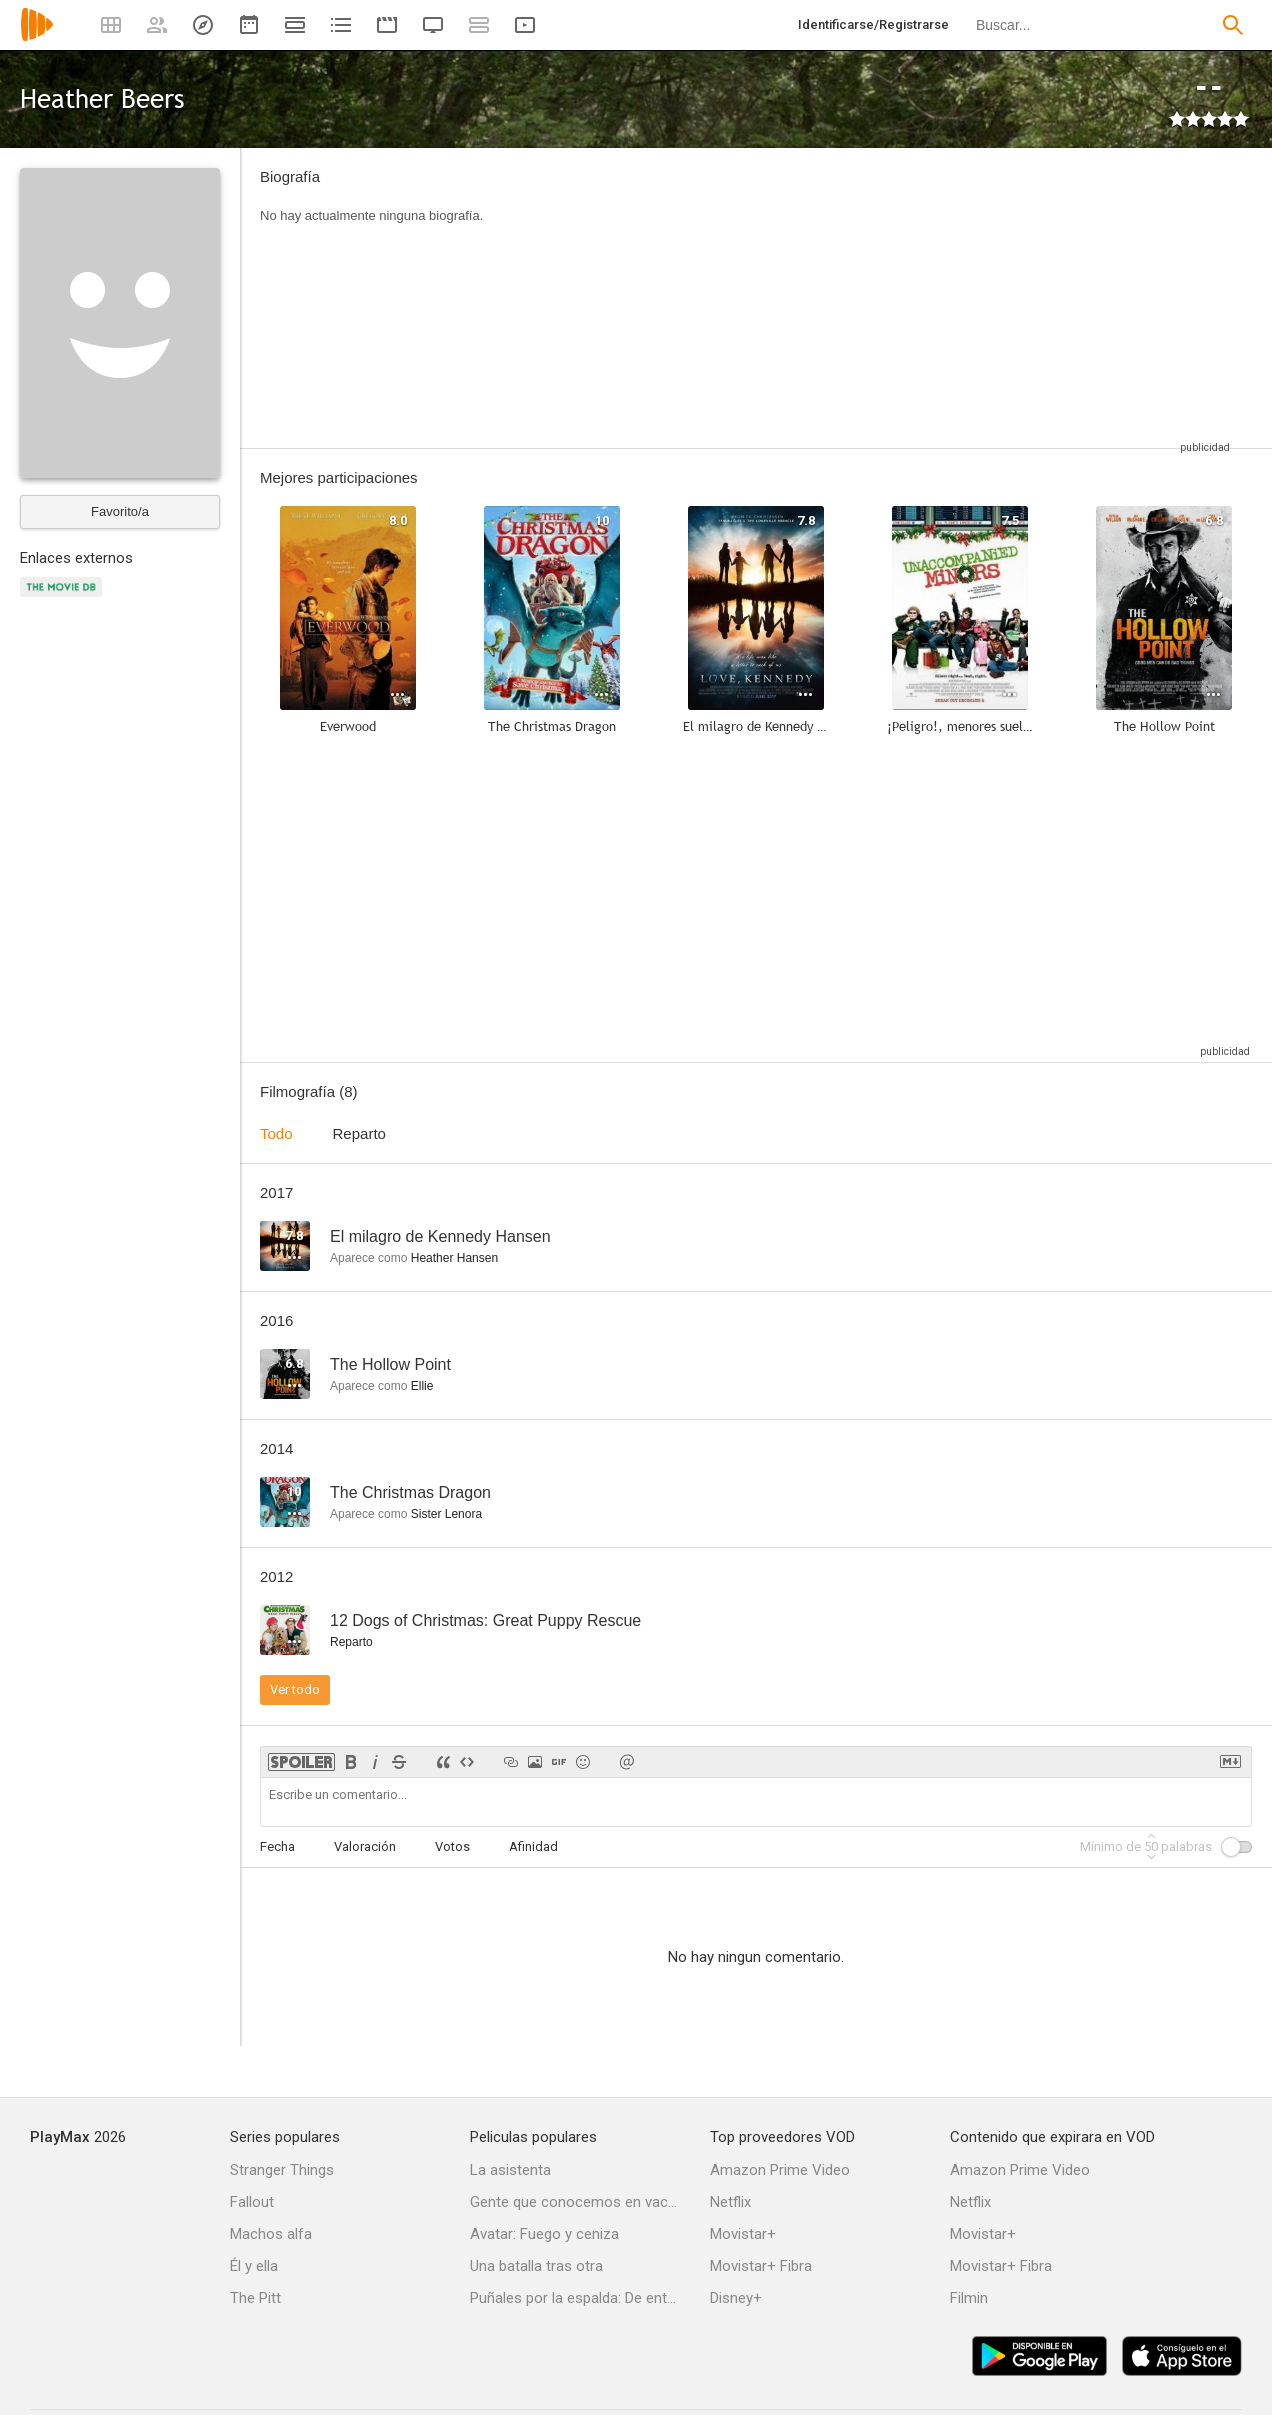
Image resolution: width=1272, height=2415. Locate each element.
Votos (452, 1846)
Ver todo (295, 1689)
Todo (276, 1133)
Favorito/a (120, 511)
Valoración (365, 1846)
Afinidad (533, 1846)
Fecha (277, 1846)
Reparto (359, 1133)
